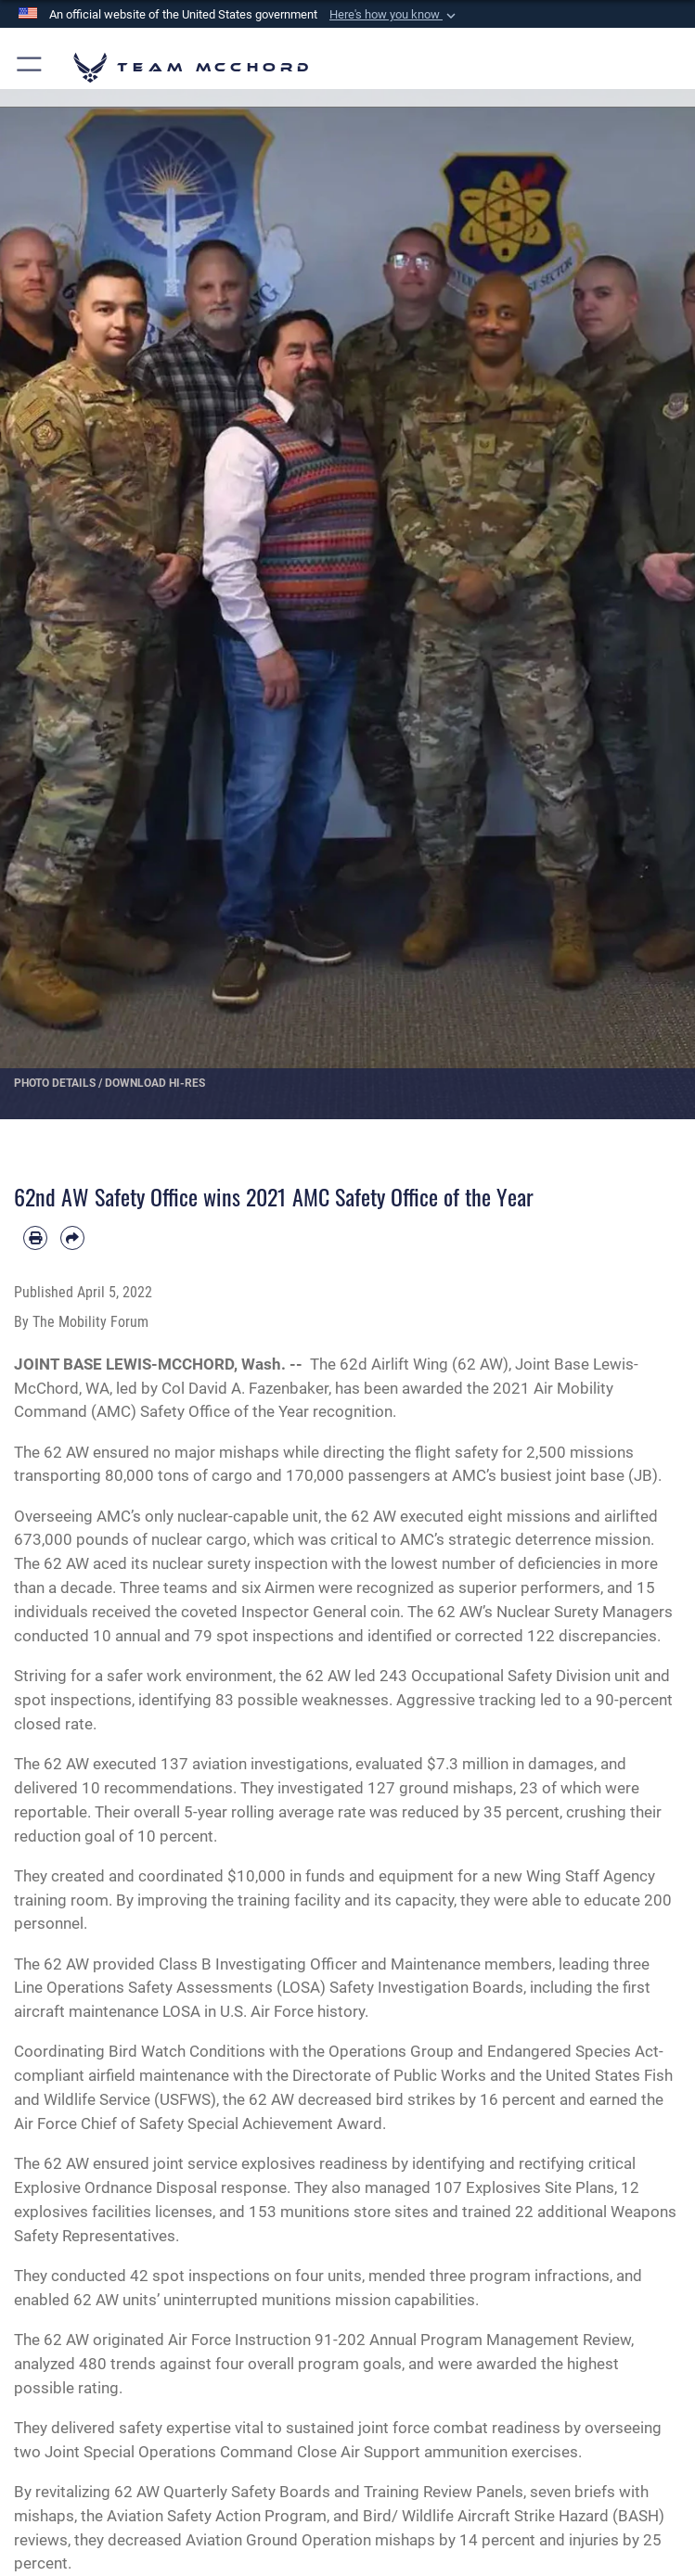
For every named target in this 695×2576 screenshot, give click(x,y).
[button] (394, 15)
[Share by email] (72, 1238)
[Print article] (35, 1238)
